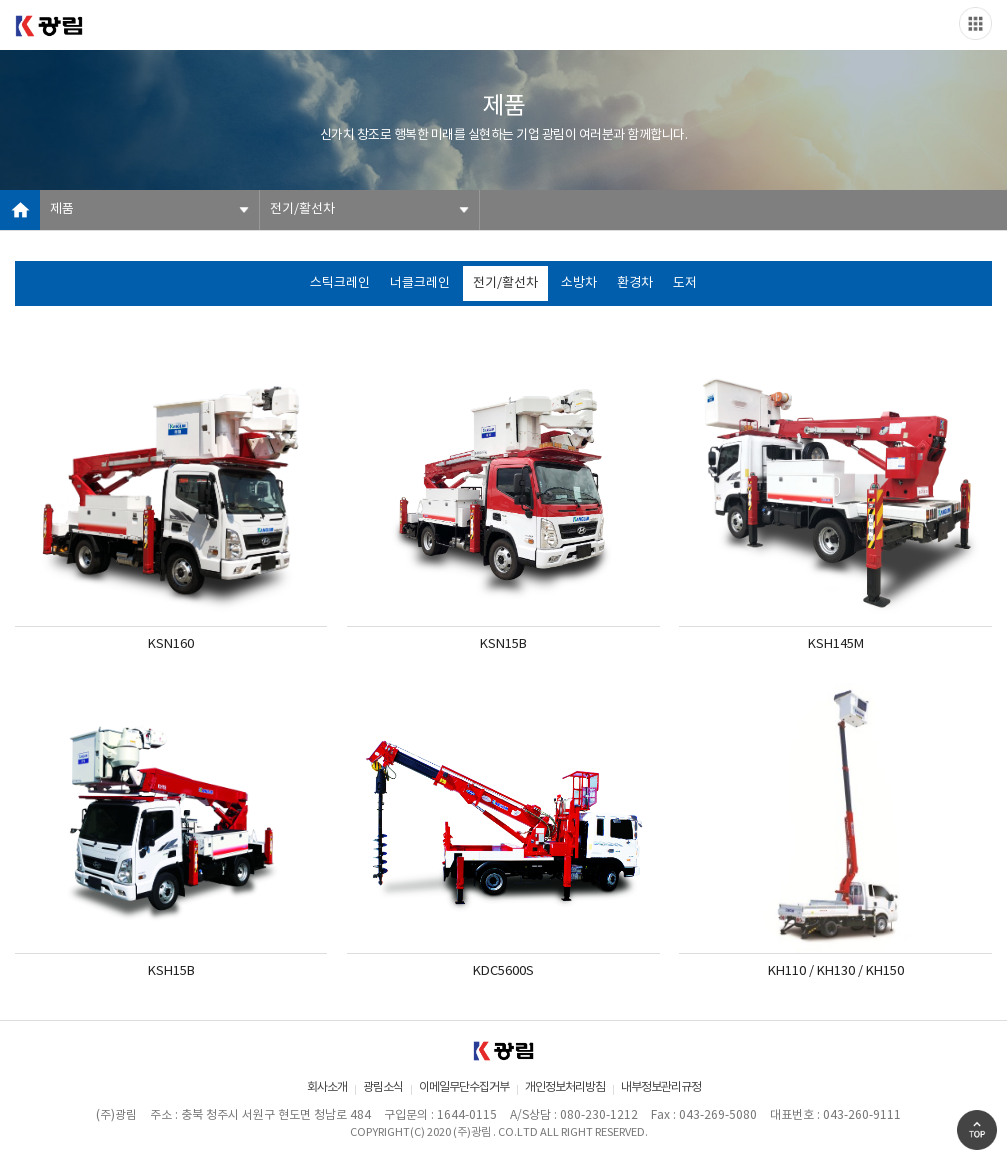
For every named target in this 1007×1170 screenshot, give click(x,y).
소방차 (579, 283)
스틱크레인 (340, 283)
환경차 (635, 283)
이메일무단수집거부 (464, 1087)
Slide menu (975, 23)
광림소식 (383, 1087)
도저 (685, 283)
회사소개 (327, 1087)
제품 (62, 209)
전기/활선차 (302, 209)
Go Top (977, 1130)
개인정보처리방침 (565, 1087)
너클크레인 (420, 283)
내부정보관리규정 (661, 1087)
